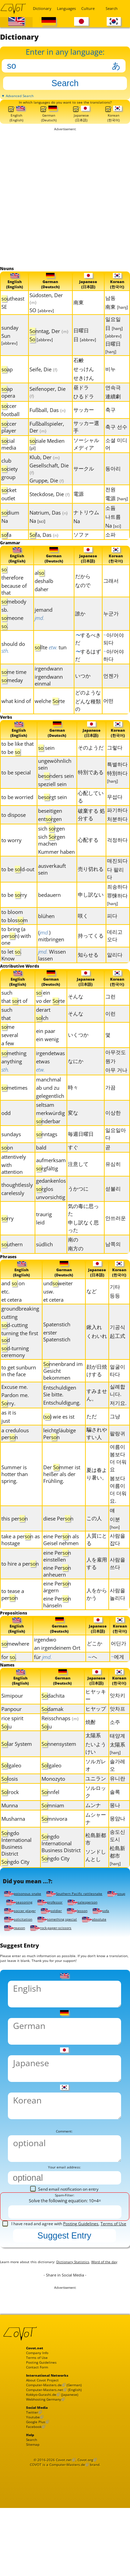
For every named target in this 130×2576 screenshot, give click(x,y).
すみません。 (96, 1414)
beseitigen (50, 826)
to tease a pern (12, 1613)
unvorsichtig (50, 1214)
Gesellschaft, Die (49, 481)
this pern (14, 1537)
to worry (11, 855)
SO (41, 322)
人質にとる (96, 1558)
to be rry (14, 910)
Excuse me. (14, 1406)
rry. (8, 1422)
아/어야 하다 (113, 669)
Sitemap (34, 2536)
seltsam (45, 1122)
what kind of (16, 715)
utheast (12, 310)
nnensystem (59, 1766)
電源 (78, 506)
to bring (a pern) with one (16, 951)
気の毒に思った (83, 1227)
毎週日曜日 (81, 1151)
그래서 (111, 594)
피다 (112, 931)
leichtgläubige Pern (59, 1453)
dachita (53, 1718)
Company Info (40, 2421)
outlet (8, 510)
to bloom (12, 927)
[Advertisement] (64, 209)
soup (14, 1929)
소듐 (110, 520)
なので (83, 599)
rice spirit (12, 1740)
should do (13, 661)
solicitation (71, 1946)
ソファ (81, 546)
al (39, 586)
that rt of (14, 1018)
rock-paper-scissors (28, 1963)
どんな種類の (88, 719)
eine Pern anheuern (57, 1590)
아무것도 (115, 1069)
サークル (83, 480)
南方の (75, 1265)
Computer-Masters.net (49, 2468)
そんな (75, 1013)
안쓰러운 (115, 1235)
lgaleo (11, 1787)
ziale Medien (46, 456)
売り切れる (91, 884)
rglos (44, 1206)
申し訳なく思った (83, 1243)
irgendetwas (50, 1070)
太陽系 (93, 1757)
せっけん (83, 381)
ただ (91, 1435)
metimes (14, 1105)
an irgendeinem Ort (57, 1668)
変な (73, 1130)
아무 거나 (116, 1087)
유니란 (117, 1800)
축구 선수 (116, 439)
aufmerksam (51, 1177)
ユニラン (95, 1800)
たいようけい (95, 1770)
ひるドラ (83, 408)
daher (41, 603)
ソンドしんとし (95, 1878)
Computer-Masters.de (48, 2461)
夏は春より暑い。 (96, 1493)
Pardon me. (15, 1414)
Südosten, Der (46, 311)
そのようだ (91, 763)
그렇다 (114, 763)
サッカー (83, 422)
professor (79, 1929)
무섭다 (114, 812)
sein (46, 763)
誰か (80, 627)
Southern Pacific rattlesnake (87, 1920)
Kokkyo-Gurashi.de (45, 2474)
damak (52, 1731)
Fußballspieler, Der (46, 439)
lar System (16, 1766)
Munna (9, 1827)
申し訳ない (91, 910)
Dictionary (41, 8)
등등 (115, 1314)
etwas (43, 1078)
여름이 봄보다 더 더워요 (118, 1477)
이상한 (113, 1130)
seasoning (44, 1929)
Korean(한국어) (114, 123)
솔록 (115, 1814)
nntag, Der (49, 343)
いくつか (78, 1052)
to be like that (17, 759)
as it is (8, 1431)
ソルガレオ (95, 1787)
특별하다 (117, 779)
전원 (110, 501)
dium (10, 524)
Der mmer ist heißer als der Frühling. (61, 1493)
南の (73, 1256)
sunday (10, 339)
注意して (78, 1181)
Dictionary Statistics (89, 2316)
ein (43, 1010)
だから (83, 590)
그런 (110, 1013)
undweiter (58, 1302)
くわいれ (96, 1355)
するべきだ (88, 653)
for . (8, 1677)
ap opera (8, 404)
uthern (12, 1261)
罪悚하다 (117, 915)
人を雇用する (96, 1582)
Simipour (12, 1718)
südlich (44, 1261)
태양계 (117, 1758)
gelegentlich (50, 1113)
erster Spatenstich (56, 1355)
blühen (46, 931)
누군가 (111, 627)
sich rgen (51, 844)
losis (9, 1801)
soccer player (61, 1937)
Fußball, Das (47, 422)
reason (100, 1954)
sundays (11, 1151)
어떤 (108, 714)
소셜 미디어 (116, 456)
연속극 (113, 399)
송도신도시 (117, 1858)
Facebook (36, 2514)
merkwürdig (50, 1130)
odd (6, 1130)
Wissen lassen (52, 971)
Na (4, 533)
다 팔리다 (115, 889)
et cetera (11, 1318)
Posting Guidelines (80, 2274)
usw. (48, 1310)
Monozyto (53, 1801)
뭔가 (110, 1078)
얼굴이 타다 (117, 1389)
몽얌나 (117, 1840)
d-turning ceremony (15, 1371)
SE (4, 319)
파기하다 (117, 825)
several (9, 1052)
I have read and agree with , (64, 2274)
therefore (12, 591)
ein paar (45, 1048)
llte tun (51, 661)
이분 (115, 1542)
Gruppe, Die (46, 492)
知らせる (88, 970)
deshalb (44, 595)
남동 (110, 310)
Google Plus (38, 2508)
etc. (5, 1310)
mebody (13, 615)
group (8, 489)
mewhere (15, 1664)
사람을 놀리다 (117, 1613)
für (43, 1677)
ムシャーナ (95, 1841)
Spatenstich (56, 1343)
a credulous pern (15, 1453)
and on (13, 1302)
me (7, 1044)
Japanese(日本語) (83, 123)
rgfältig (47, 1185)
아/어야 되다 (113, 653)
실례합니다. (117, 1409)
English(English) (15, 123)
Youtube (35, 2502)
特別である (91, 787)
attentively (13, 1174)
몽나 (115, 1827)
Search (112, 8)
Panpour (11, 1731)
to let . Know (11, 971)
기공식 (117, 1346)
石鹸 (78, 372)
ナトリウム (86, 524)
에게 (117, 1677)
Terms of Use (113, 2274)
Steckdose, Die (49, 506)
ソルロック (95, 1814)
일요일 (113, 331)
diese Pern (58, 1537)
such (6, 1010)
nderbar (48, 1138)
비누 (110, 381)
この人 (94, 1537)
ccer (8, 418)
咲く (83, 931)
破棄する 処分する (91, 830)
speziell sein (52, 799)
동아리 (113, 480)
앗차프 (117, 1731)
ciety (9, 481)
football (10, 426)
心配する (88, 855)
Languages (65, 8)
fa (6, 547)
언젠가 (111, 689)
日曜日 (81, 342)
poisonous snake (26, 1920)
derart (43, 1027)
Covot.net (63, 2554)
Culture (88, 8)
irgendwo (45, 1660)
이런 (110, 1030)
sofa (41, 1946)
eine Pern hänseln (57, 1621)
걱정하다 (117, 855)
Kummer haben (56, 867)
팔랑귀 (117, 1452)
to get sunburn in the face (18, 1390)
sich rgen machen (51, 856)
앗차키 (117, 1717)
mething (13, 1070)
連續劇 (113, 408)
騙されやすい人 (96, 1452)
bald (41, 1164)
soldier (96, 1937)
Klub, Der (44, 469)
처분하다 (117, 834)
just (5, 1439)
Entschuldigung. (62, 1421)
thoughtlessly (17, 1202)
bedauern (49, 910)
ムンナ (93, 1827)
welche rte (50, 715)
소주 (115, 1744)
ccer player (8, 439)
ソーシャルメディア (86, 456)
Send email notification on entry (64, 2238)
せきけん (83, 390)
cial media (8, 456)
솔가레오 (117, 1787)
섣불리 (113, 1206)
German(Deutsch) (49, 123)
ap (7, 381)
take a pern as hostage (20, 1559)
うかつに (78, 1206)
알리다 (114, 970)
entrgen (50, 834)
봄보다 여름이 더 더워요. (118, 1508)
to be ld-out (17, 884)
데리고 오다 (114, 951)
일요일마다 (115, 1151)
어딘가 (118, 1664)
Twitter (33, 2496)
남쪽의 (113, 1261)
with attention (12, 1186)
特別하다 (117, 792)
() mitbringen (51, 951)
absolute (69, 1954)
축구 (110, 422)
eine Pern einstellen (57, 1575)
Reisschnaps (60, 1740)
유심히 (113, 1181)
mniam (53, 1827)
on (7, 1164)
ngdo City (15, 1884)
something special (27, 1954)
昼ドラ (81, 399)
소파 (110, 546)
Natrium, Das (48, 524)
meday (12, 694)
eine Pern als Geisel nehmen (61, 1559)
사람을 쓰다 (117, 1582)
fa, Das (44, 547)
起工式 (117, 1355)
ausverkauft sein (52, 885)
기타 (115, 1305)
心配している (91, 812)
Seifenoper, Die (47, 404)
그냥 (115, 1435)
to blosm (14, 935)
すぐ (73, 1164)
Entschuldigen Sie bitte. (59, 1410)
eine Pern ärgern (57, 1606)
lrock (10, 1814)
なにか (75, 1078)
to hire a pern (20, 1582)
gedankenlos (51, 1198)
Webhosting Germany (48, 2480)
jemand (43, 623)
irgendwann (49, 682)
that (6, 1035)
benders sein (56, 791)
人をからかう (96, 1613)
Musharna (13, 1841)
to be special (16, 788)
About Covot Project (47, 2455)
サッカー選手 (86, 439)
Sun (9, 351)
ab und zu (47, 1105)
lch (42, 1035)
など (91, 1310)
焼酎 (90, 1744)
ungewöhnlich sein (54, 780)
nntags (46, 1151)
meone (12, 631)
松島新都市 (95, 1861)
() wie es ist (58, 1435)
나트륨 (113, 529)
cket (8, 502)
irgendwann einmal (49, 694)
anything (11, 1078)
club (6, 472)
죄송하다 (117, 902)
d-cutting (14, 1344)
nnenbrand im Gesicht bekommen (63, 1390)
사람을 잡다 (117, 1558)
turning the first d (19, 1356)
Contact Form (40, 2439)
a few (7, 1060)
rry (7, 1235)
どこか (94, 1664)
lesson (15, 1946)
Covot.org (89, 2554)
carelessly (12, 1210)
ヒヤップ (95, 1731)
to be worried (17, 812)
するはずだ (88, 669)
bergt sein (52, 812)
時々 (73, 1104)
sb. (4, 623)
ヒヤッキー (95, 1718)
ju (6, 1748)
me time (13, 685)
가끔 (110, 1104)
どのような (88, 706)
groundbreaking (20, 1327)
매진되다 (117, 876)
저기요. (118, 1422)
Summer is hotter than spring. (14, 1493)
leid (40, 1239)
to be (10, 767)
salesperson (21, 1937)
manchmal (48, 1096)
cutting (9, 1335)
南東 (78, 314)
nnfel (50, 1814)
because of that (14, 603)
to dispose (13, 830)
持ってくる (91, 951)
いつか (83, 689)
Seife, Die (43, 381)
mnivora (54, 1841)
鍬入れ (94, 1346)
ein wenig (47, 1056)
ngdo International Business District (16, 1866)
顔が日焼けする (96, 1389)
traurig (44, 1231)
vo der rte (50, 1018)
